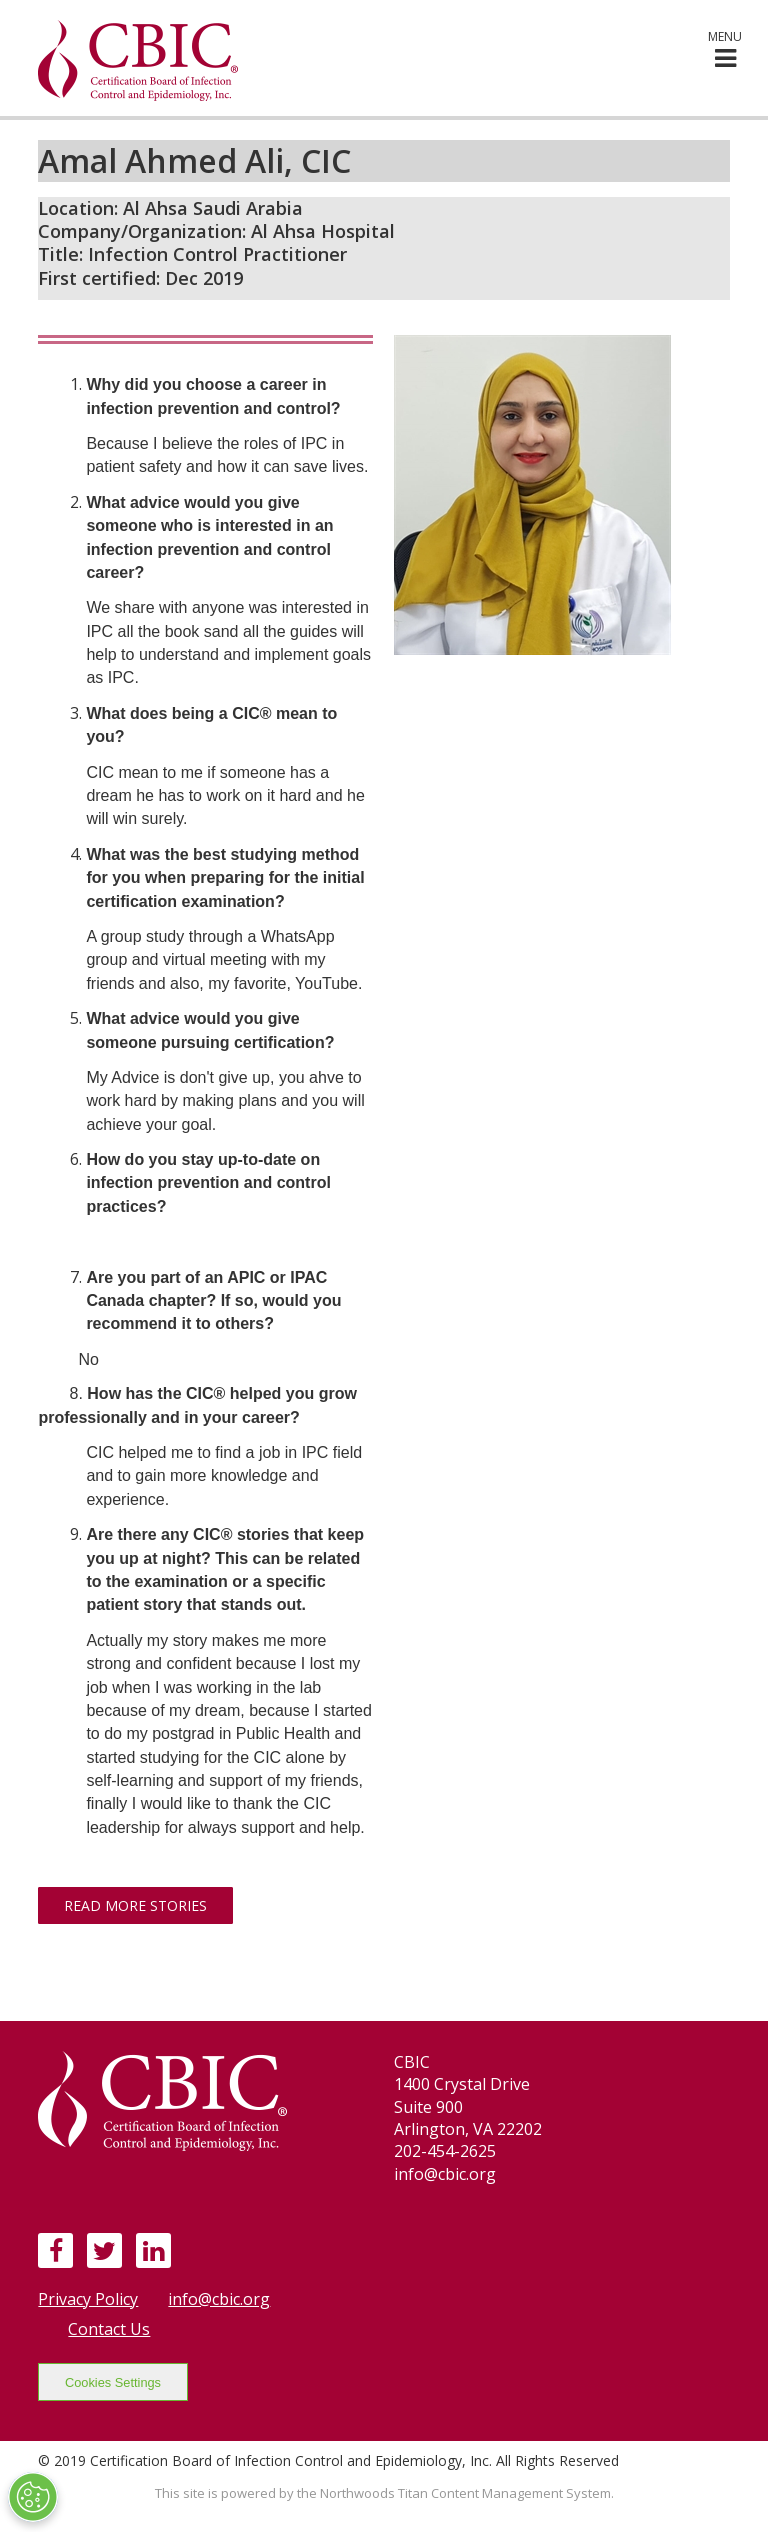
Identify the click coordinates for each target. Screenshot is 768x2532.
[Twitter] (104, 2250)
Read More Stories (135, 1905)
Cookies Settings (113, 2382)
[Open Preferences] (33, 2497)
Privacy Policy (88, 2299)
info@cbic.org (219, 2299)
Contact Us (109, 2329)
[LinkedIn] (153, 2250)
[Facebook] (56, 2250)
